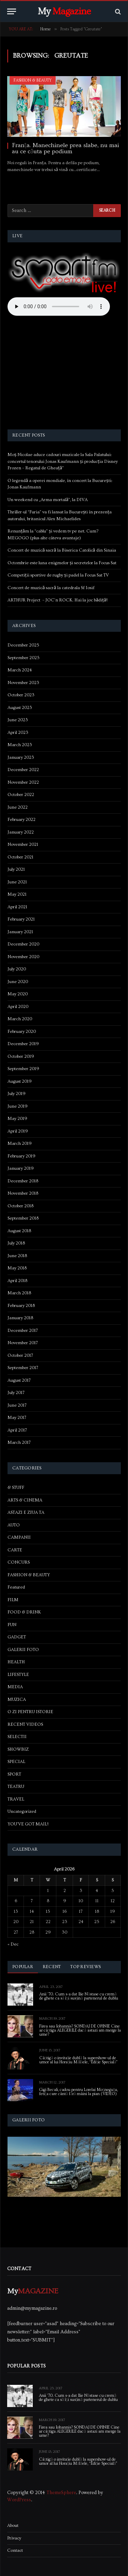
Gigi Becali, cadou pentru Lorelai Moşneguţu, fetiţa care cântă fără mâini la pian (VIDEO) (78, 2092)
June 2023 (18, 719)
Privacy (14, 2538)
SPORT (14, 1774)
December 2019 (23, 1043)
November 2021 (23, 844)
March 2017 (19, 1442)
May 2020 (18, 994)
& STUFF (16, 1487)
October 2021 (20, 857)
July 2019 (17, 1093)
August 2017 (19, 1380)
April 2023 (18, 732)
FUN (12, 1624)
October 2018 (20, 1206)
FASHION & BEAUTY (33, 80)
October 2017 (20, 1355)
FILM (13, 1599)
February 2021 (21, 919)
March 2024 (20, 670)
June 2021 (17, 882)
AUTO (14, 1525)
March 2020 (20, 1018)
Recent (52, 1966)
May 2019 (17, 1118)
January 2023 (21, 757)
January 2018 (20, 1317)
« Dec (13, 1944)
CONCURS (19, 1562)
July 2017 (16, 1392)
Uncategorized (22, 1811)
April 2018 (17, 1280)
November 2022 (23, 782)
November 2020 (23, 956)
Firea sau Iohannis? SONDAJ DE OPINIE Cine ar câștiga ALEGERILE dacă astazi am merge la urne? (80, 2030)
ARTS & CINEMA (25, 1500)
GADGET (17, 1637)
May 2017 (17, 1417)
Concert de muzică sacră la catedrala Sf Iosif (51, 587)
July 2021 (16, 869)
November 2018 (23, 1193)
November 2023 (23, 682)
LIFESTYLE (18, 1674)
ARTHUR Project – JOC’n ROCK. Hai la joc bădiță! (58, 600)
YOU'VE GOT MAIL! (28, 1824)
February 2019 (21, 1156)
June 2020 (18, 981)
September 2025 (24, 657)
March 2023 (20, 744)
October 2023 (21, 695)
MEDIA (15, 1686)
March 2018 (19, 1293)
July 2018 (16, 1243)
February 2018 (21, 1305)
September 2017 (23, 1367)
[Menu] (11, 11)
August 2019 (20, 1081)
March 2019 (20, 1143)
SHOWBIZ (18, 1749)
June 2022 (18, 807)
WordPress (19, 2500)
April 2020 (18, 1006)
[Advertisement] (64, 373)
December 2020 (23, 944)
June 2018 (17, 1255)
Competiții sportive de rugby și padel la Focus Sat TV (58, 575)
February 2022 (21, 819)
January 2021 (20, 931)
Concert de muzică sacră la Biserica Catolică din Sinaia (62, 550)
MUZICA (17, 1699)
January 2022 (21, 832)
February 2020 (22, 1031)
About (12, 2525)
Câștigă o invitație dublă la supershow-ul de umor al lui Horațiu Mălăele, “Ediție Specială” (78, 2060)
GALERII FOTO (23, 1649)
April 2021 (17, 907)
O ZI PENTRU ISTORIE (30, 1711)
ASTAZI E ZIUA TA (26, 1512)
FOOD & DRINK (24, 1612)
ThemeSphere (61, 2492)
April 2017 (17, 1430)
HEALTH (16, 1662)
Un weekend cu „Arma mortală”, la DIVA (48, 499)
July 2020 (17, 969)
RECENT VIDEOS (25, 1724)
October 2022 (21, 794)
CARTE (15, 1550)
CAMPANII (19, 1537)
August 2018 (19, 1230)
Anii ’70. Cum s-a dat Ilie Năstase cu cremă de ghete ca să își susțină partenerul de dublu (78, 1996)
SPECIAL (16, 1761)
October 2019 (21, 1056)
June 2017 (17, 1405)
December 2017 (23, 1330)
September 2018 (23, 1218)
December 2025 (23, 645)
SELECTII (17, 1736)
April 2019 (18, 1131)
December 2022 (23, 769)
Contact (15, 2550)
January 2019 (21, 1168)
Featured (16, 1587)
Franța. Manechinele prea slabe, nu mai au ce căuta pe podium (65, 148)
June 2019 (18, 1106)
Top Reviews (85, 1966)
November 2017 (23, 1342)
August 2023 (20, 707)
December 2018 (23, 1181)
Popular (22, 1966)
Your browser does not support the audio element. (59, 306)
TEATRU (16, 1786)
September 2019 (23, 1068)
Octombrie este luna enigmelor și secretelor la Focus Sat (62, 562)
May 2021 (17, 894)
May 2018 (17, 1268)
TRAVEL (16, 1799)
